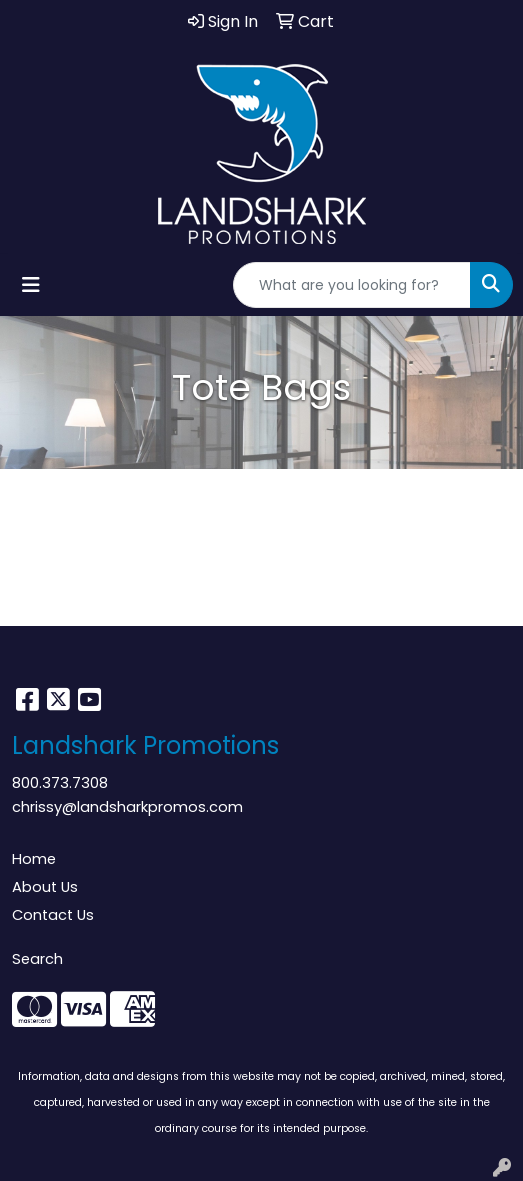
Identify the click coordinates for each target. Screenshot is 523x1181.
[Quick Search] (352, 285)
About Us (45, 887)
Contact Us (53, 915)
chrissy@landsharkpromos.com (127, 807)
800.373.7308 (60, 783)
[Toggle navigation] (31, 285)
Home (34, 859)
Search (37, 959)
